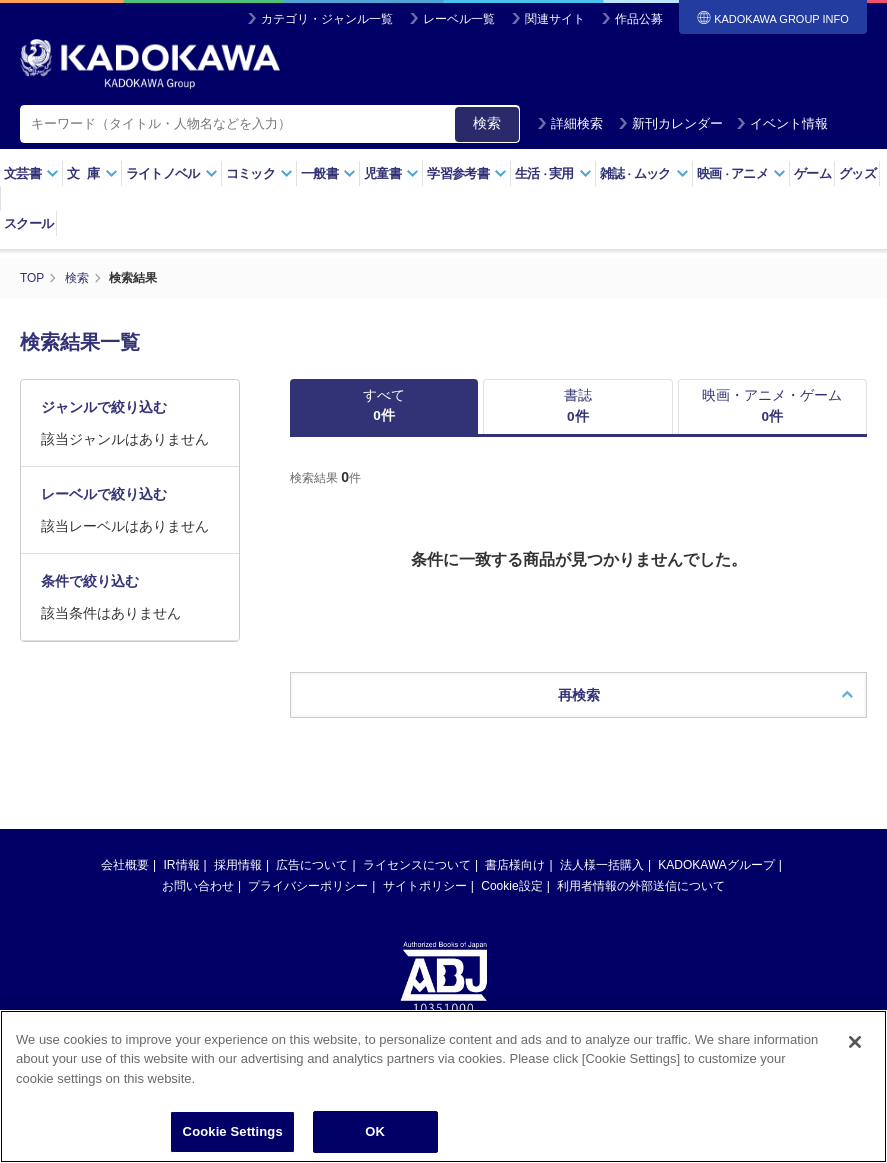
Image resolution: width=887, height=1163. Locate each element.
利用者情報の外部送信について (641, 888)
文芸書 (31, 173)
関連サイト (555, 19)
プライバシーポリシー (308, 888)
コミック (259, 173)
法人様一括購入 (602, 867)
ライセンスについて (417, 867)
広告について (312, 867)
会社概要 (125, 867)
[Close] (855, 1052)
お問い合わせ (198, 888)
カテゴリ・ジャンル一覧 (327, 19)
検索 (487, 123)
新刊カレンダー (670, 123)
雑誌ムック (644, 173)
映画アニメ (741, 173)
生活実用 (553, 173)
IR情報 (182, 867)
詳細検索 (570, 123)
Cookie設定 (511, 888)
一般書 (328, 173)
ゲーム (812, 173)
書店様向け (515, 867)
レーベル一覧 (459, 19)
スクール (28, 223)
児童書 (391, 173)
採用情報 (238, 867)
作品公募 (639, 19)
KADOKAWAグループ (716, 867)
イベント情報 (782, 123)
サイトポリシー (425, 888)
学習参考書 (467, 173)
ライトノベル (172, 173)
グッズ (857, 173)
